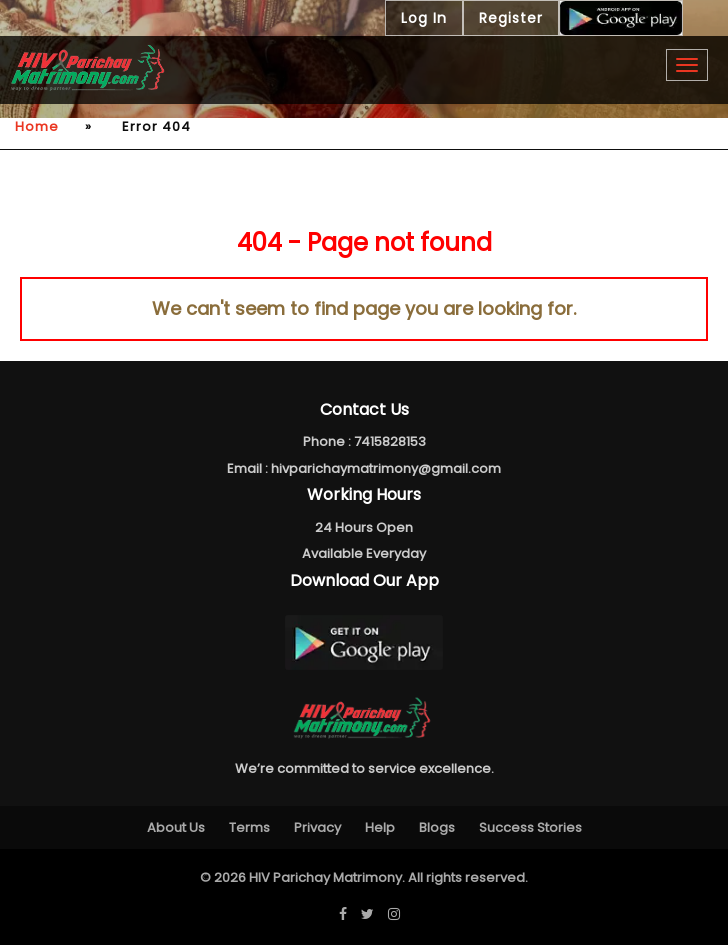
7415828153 (390, 441)
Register (511, 18)
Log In (424, 18)
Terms (249, 827)
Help (380, 827)
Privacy (317, 827)
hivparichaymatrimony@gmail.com (386, 468)
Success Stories (530, 827)
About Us (176, 827)
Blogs (437, 827)
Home (37, 126)
